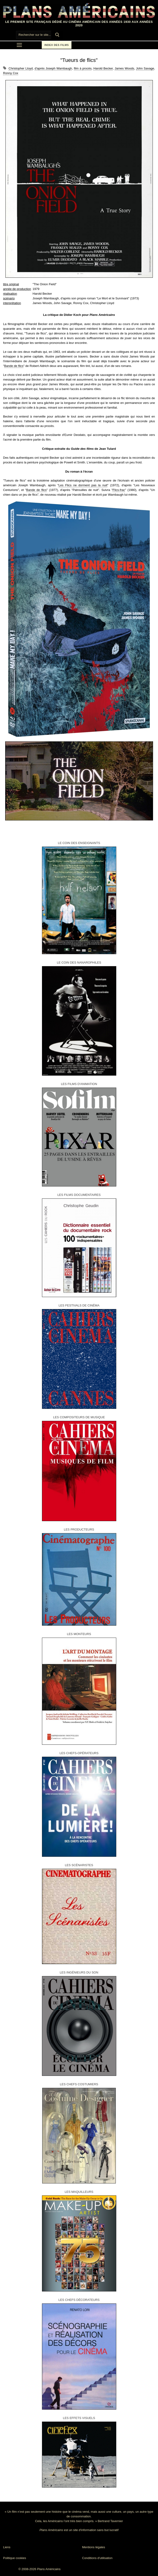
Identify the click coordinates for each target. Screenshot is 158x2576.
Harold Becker (103, 68)
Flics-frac (118, 490)
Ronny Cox (10, 73)
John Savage (145, 68)
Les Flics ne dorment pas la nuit (82, 485)
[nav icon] (19, 45)
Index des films (56, 45)
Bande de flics (14, 366)
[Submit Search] (57, 35)
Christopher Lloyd (20, 68)
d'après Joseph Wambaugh (53, 68)
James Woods (124, 68)
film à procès (82, 68)
